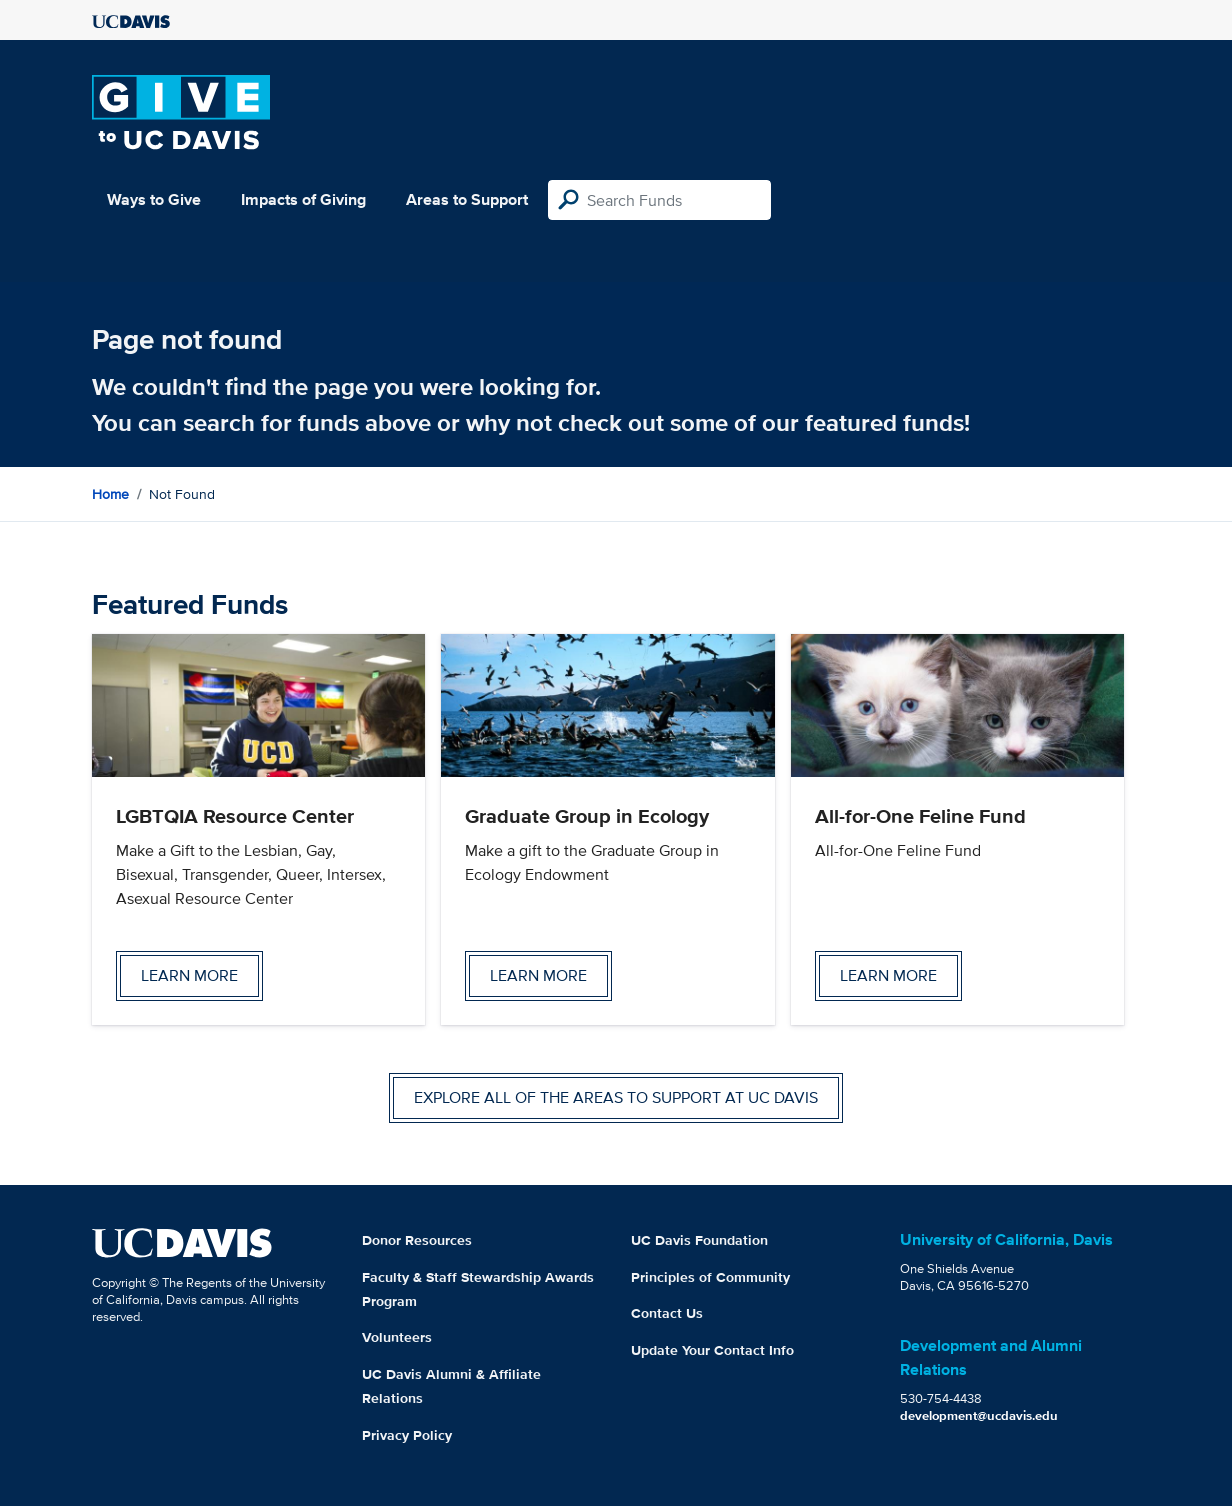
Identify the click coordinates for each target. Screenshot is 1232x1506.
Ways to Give (154, 199)
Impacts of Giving (303, 199)
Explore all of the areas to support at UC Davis (616, 1097)
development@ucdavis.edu (979, 1415)
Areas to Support (467, 199)
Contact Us (667, 1313)
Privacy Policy (407, 1435)
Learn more (189, 975)
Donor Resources (417, 1240)
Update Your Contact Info (712, 1350)
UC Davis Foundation (699, 1240)
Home (110, 494)
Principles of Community (710, 1277)
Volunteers (397, 1337)
